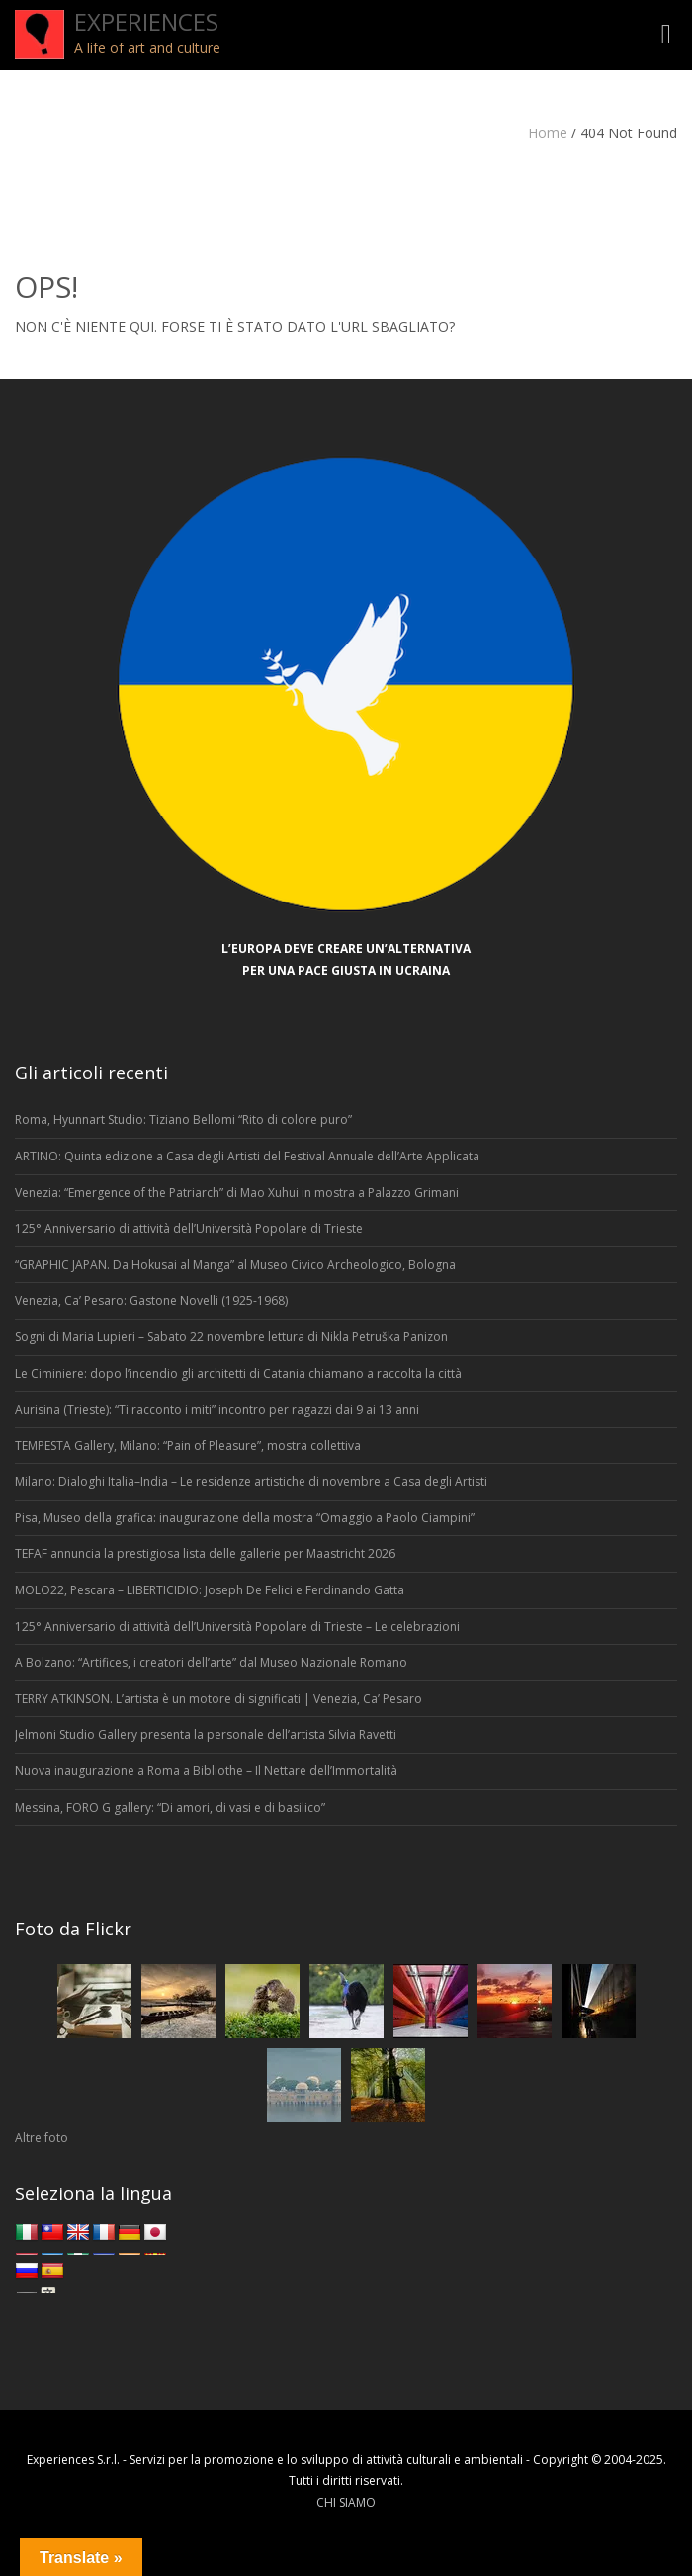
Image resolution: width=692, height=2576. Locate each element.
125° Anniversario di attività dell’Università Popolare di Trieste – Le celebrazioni (237, 1626)
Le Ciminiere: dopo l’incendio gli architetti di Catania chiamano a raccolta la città (238, 1373)
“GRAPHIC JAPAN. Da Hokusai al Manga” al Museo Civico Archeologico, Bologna (235, 1264)
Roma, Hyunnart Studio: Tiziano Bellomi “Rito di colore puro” (183, 1119)
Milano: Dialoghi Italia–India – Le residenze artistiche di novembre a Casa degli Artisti (251, 1481)
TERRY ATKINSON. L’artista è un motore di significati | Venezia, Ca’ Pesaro (218, 1698)
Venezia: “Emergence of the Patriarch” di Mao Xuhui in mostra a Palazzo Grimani (237, 1192)
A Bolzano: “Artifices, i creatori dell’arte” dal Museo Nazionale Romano (212, 1662)
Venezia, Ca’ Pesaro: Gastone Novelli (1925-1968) (153, 1300)
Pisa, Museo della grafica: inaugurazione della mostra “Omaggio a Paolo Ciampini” (245, 1517)
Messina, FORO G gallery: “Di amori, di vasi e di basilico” (170, 1807)
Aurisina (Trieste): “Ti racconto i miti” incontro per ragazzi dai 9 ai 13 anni (217, 1409)
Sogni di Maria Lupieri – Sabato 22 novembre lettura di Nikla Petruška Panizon (231, 1337)
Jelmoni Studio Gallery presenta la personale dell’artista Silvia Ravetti (205, 1734)
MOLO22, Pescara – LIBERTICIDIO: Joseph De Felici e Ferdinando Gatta (209, 1590)
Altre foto (41, 2137)
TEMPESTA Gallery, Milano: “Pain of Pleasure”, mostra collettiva (188, 1445)
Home (547, 133)
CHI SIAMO (346, 2502)
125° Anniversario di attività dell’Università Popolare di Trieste (189, 1228)
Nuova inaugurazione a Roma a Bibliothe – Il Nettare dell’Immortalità (206, 1770)
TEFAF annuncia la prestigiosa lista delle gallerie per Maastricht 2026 (205, 1553)
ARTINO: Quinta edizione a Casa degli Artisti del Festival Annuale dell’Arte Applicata (247, 1156)
